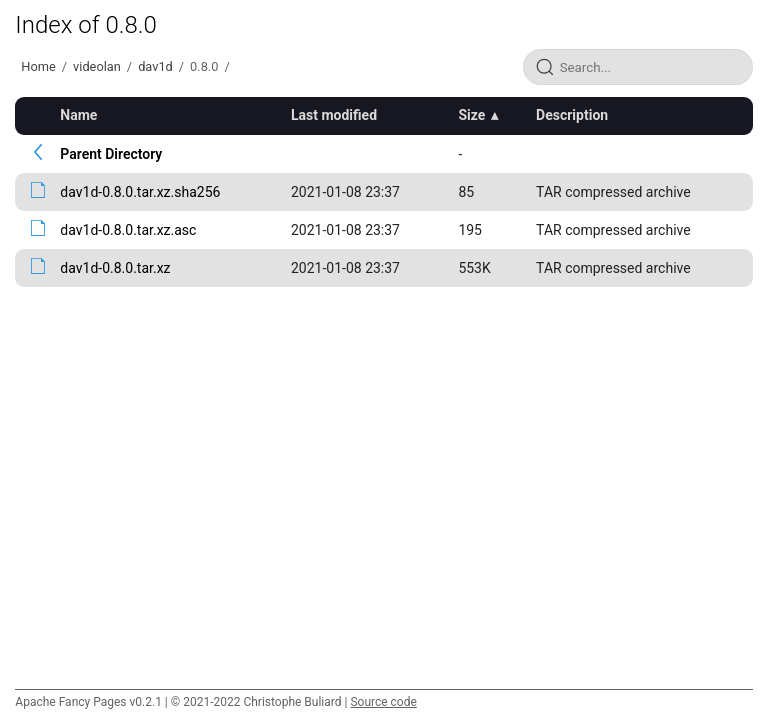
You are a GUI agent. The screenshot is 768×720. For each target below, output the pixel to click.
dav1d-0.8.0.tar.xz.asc (128, 230)
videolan (97, 66)
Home (38, 66)
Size (471, 115)
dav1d (155, 66)
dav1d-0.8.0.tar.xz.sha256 (140, 192)
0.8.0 (204, 66)
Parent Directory (111, 154)
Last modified (334, 115)
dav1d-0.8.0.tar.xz (115, 268)
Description (572, 115)
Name (78, 115)
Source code (383, 702)
